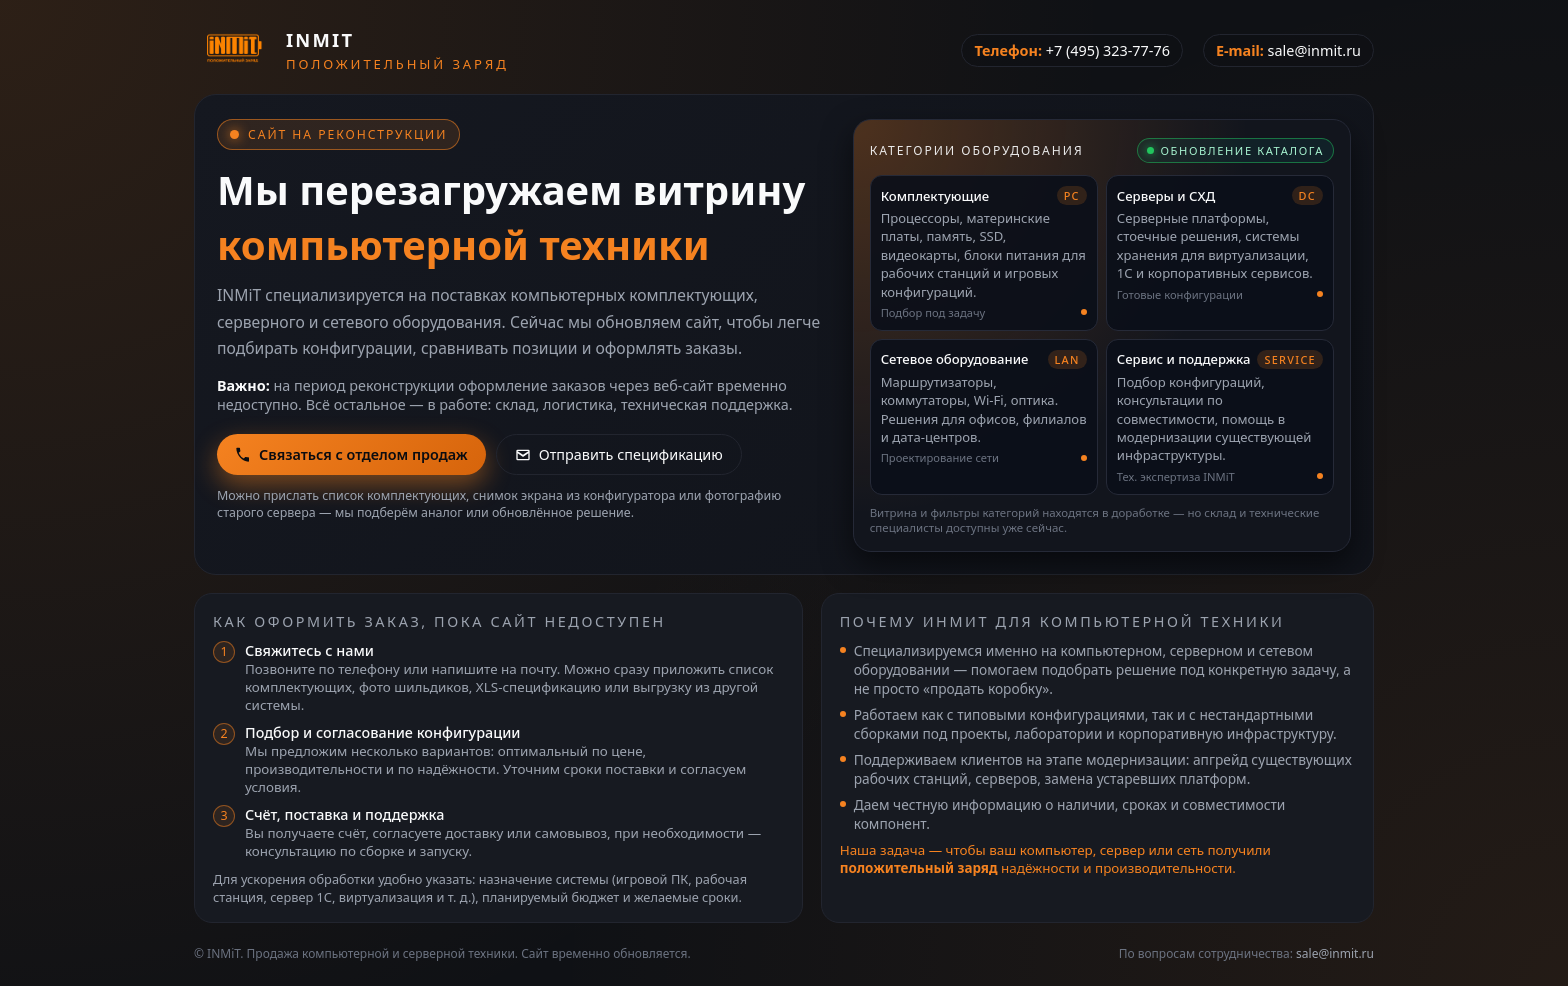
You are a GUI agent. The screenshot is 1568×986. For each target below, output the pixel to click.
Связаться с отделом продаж (351, 454)
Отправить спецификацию (619, 454)
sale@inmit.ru (1314, 50)
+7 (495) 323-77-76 (1108, 50)
